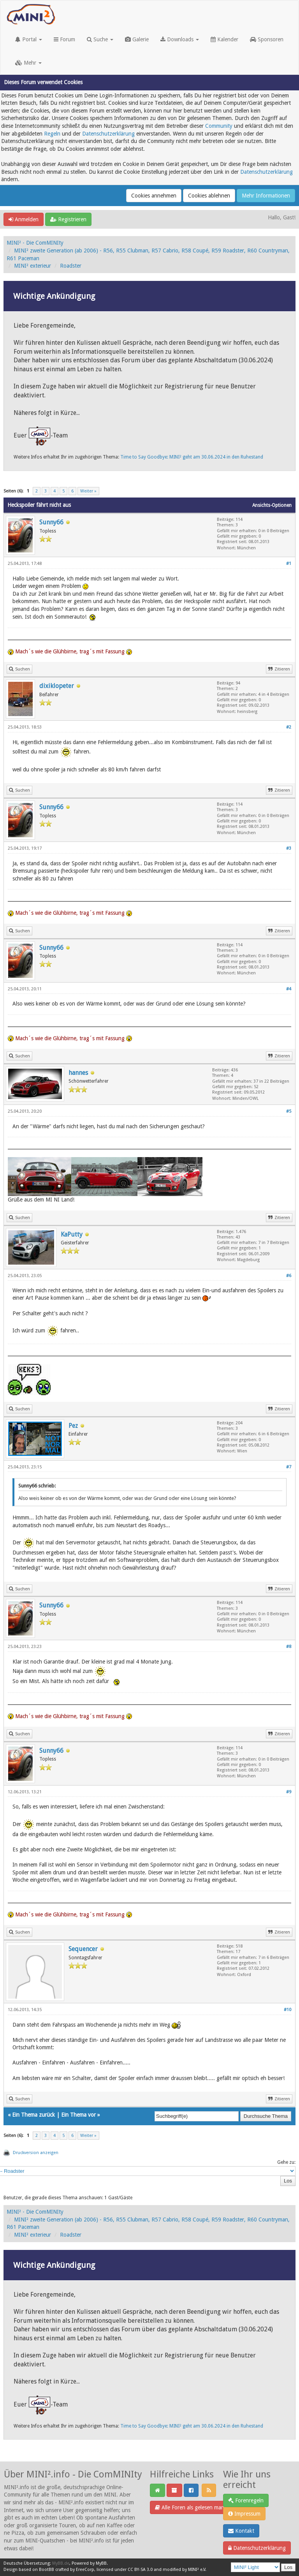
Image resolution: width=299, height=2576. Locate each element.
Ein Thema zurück (33, 2115)
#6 (288, 1275)
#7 (288, 1467)
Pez (73, 1425)
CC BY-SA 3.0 (140, 2569)
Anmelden (24, 219)
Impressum (244, 2514)
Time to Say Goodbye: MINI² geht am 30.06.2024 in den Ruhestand (191, 457)
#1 (288, 563)
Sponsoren (266, 39)
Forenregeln (246, 2500)
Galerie (137, 39)
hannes (78, 1072)
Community (218, 126)
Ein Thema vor (78, 2115)
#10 (287, 2009)
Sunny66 (51, 522)
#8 (288, 1646)
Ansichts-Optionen (272, 505)
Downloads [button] (179, 39)
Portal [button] (28, 39)
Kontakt (241, 2531)
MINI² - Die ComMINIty (35, 243)
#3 (288, 848)
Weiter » (88, 491)
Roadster (70, 266)
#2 (288, 727)
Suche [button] (100, 39)
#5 (288, 1111)
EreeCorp (85, 2569)
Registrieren (68, 219)
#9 (288, 1791)
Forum (64, 39)
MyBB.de (60, 2563)
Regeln (52, 134)
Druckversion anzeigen (35, 2152)
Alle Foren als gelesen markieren (196, 2507)
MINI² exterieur (32, 266)
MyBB (101, 2563)
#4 (288, 989)
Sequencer (83, 1949)
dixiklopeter (56, 686)
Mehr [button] (28, 63)
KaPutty (72, 1234)
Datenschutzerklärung (108, 134)
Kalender (224, 39)
